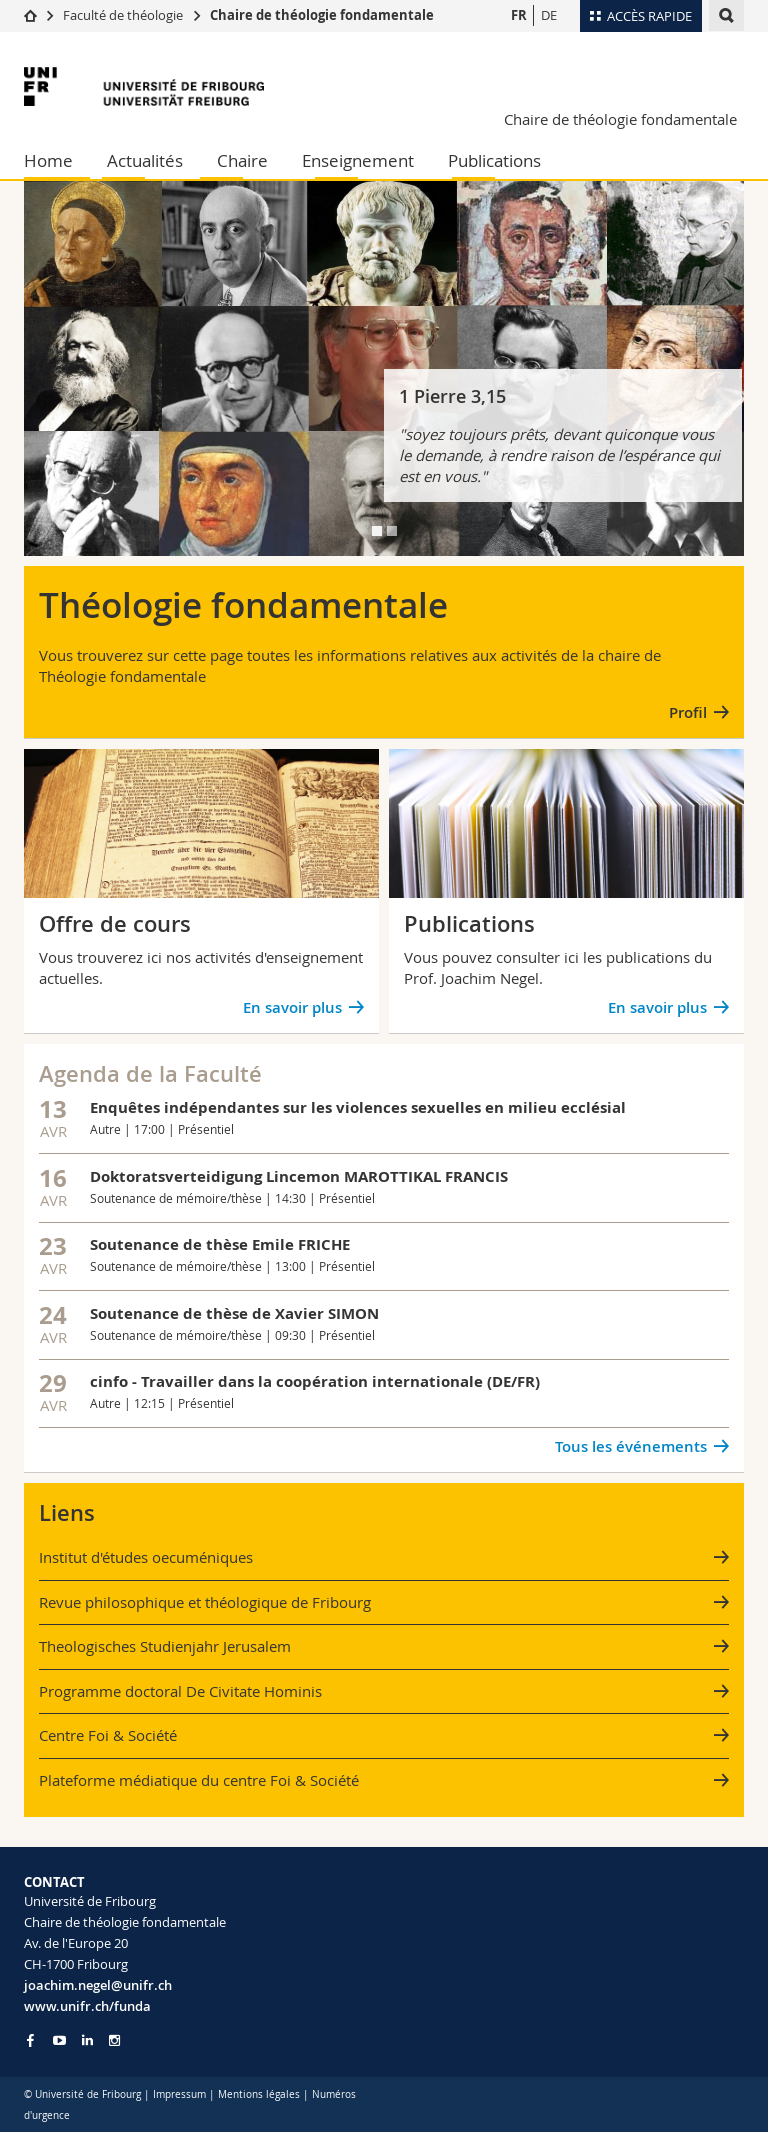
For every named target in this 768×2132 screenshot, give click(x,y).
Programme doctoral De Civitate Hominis (180, 1691)
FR (519, 15)
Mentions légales (259, 2094)
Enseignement (358, 160)
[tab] (377, 531)
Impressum (179, 2094)
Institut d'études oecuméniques (146, 1557)
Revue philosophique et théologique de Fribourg (205, 1602)
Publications (494, 160)
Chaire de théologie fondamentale (322, 15)
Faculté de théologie (123, 15)
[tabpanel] (384, 368)
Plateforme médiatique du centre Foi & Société (199, 1780)
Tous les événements (631, 1446)
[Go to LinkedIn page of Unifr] (87, 2040)
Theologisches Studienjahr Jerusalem (165, 1646)
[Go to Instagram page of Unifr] (114, 2040)
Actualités (145, 160)
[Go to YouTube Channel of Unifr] (59, 2040)
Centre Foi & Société (108, 1735)
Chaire (242, 160)
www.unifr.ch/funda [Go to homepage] (87, 2006)
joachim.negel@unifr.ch (98, 1985)
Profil (688, 712)
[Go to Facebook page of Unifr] (30, 2040)
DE (549, 15)
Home (48, 160)
